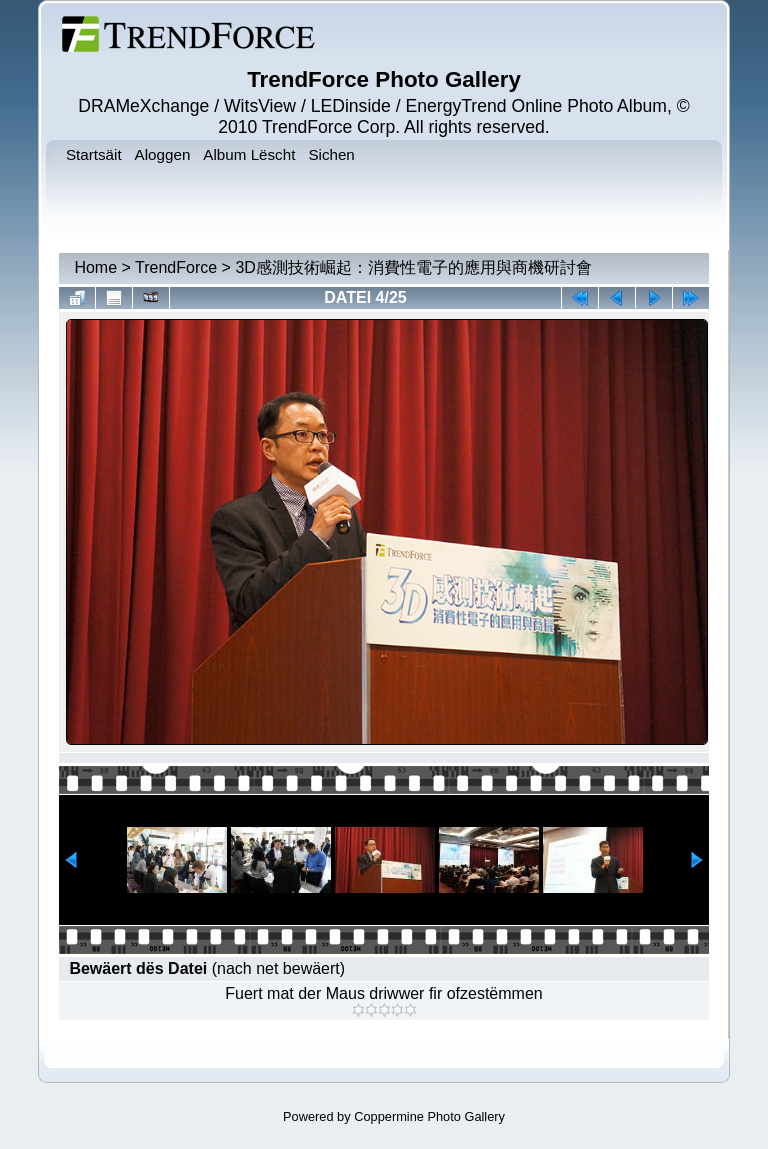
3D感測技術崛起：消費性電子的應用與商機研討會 (413, 267)
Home (95, 267)
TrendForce (176, 267)
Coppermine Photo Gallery (429, 1116)
